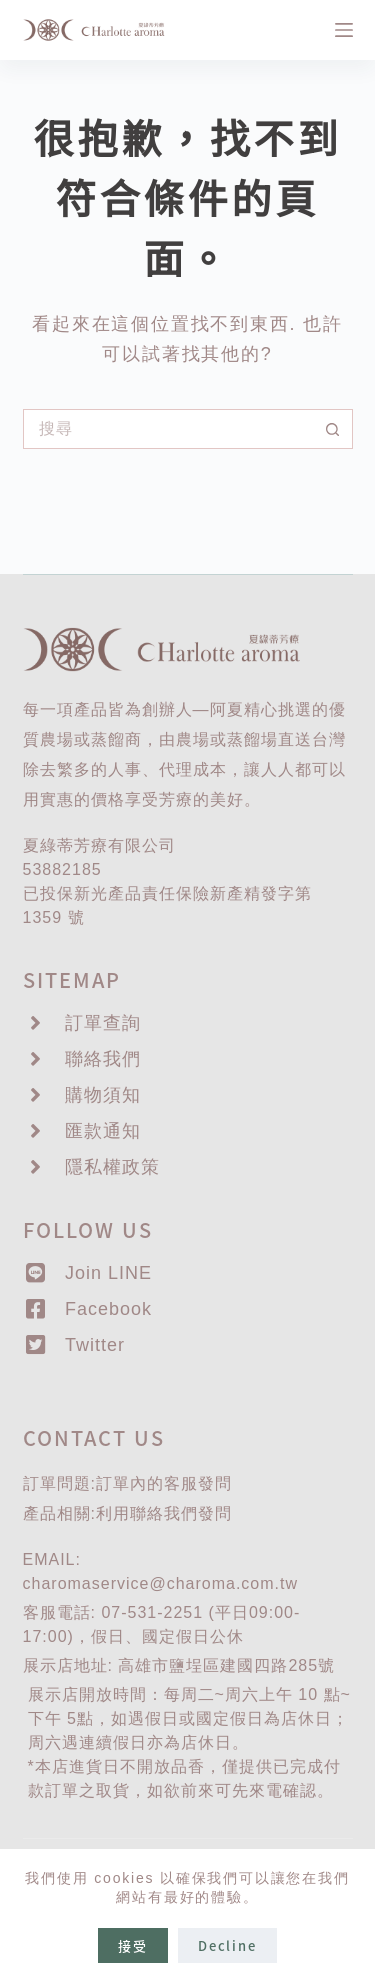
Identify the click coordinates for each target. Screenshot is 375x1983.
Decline (227, 1945)
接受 (133, 1945)
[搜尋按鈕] (333, 429)
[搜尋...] (168, 429)
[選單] (344, 30)
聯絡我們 (164, 1513)
